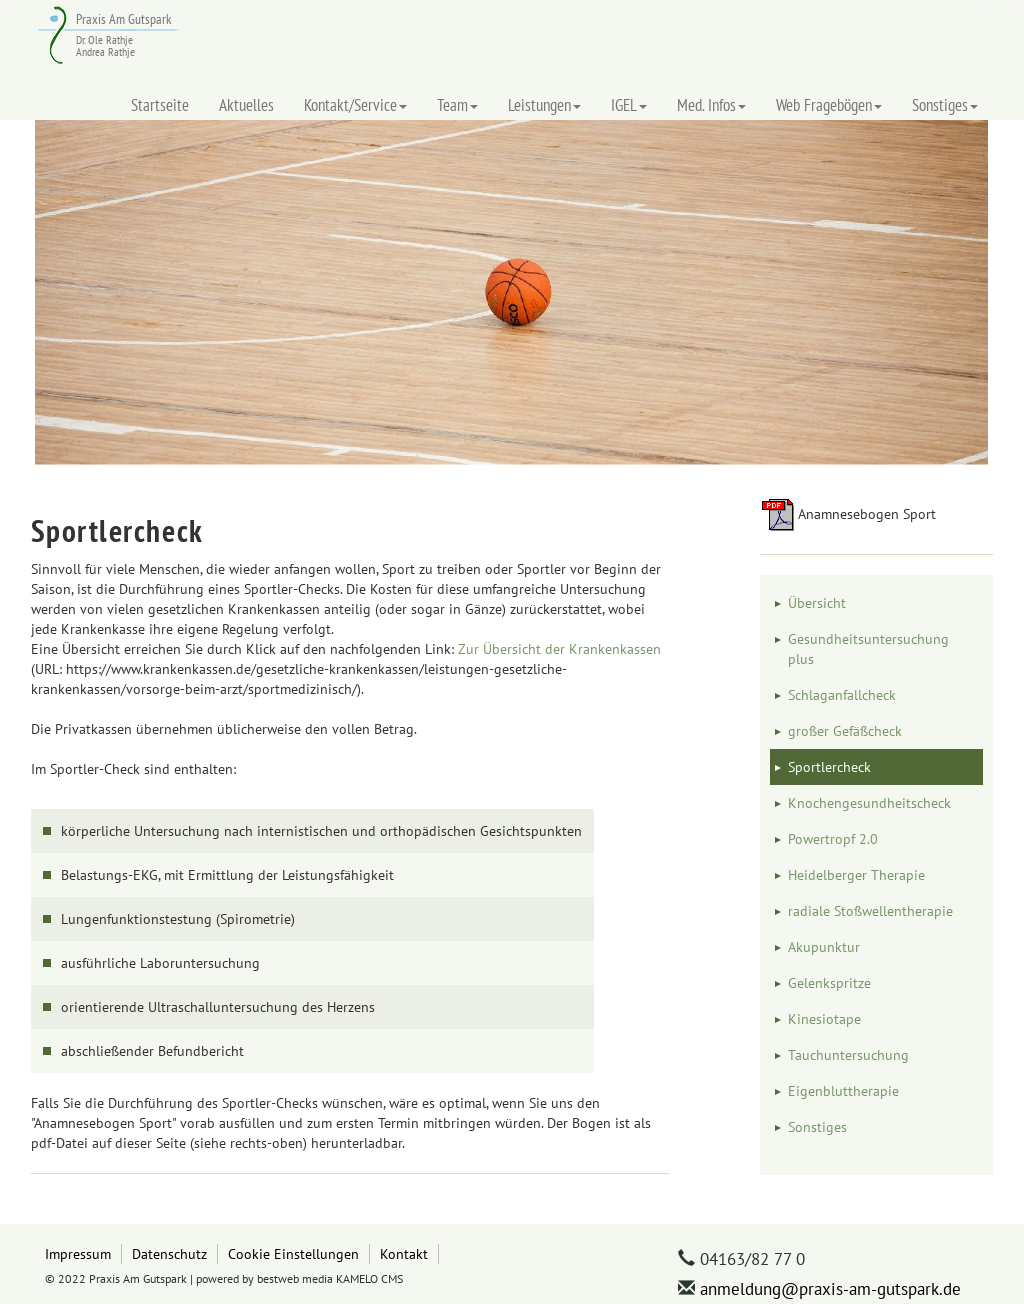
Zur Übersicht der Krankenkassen (559, 649)
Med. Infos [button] (711, 105)
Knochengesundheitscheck (869, 803)
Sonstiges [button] (945, 105)
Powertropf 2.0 (833, 839)
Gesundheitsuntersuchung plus (868, 649)
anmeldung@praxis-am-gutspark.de (830, 1289)
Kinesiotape (824, 1019)
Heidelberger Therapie (856, 875)
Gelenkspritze (829, 983)
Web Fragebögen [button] (829, 105)
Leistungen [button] (544, 105)
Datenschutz (169, 1253)
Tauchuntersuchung (848, 1055)
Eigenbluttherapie (843, 1091)
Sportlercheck (829, 767)
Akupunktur (824, 947)
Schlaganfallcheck (842, 695)
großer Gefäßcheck (845, 731)
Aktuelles (246, 105)
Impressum (78, 1253)
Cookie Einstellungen (293, 1253)
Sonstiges (817, 1127)
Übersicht (817, 603)
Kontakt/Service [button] (355, 105)
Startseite (160, 105)
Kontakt (404, 1253)
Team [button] (457, 105)
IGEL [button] (629, 105)
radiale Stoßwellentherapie (870, 911)
